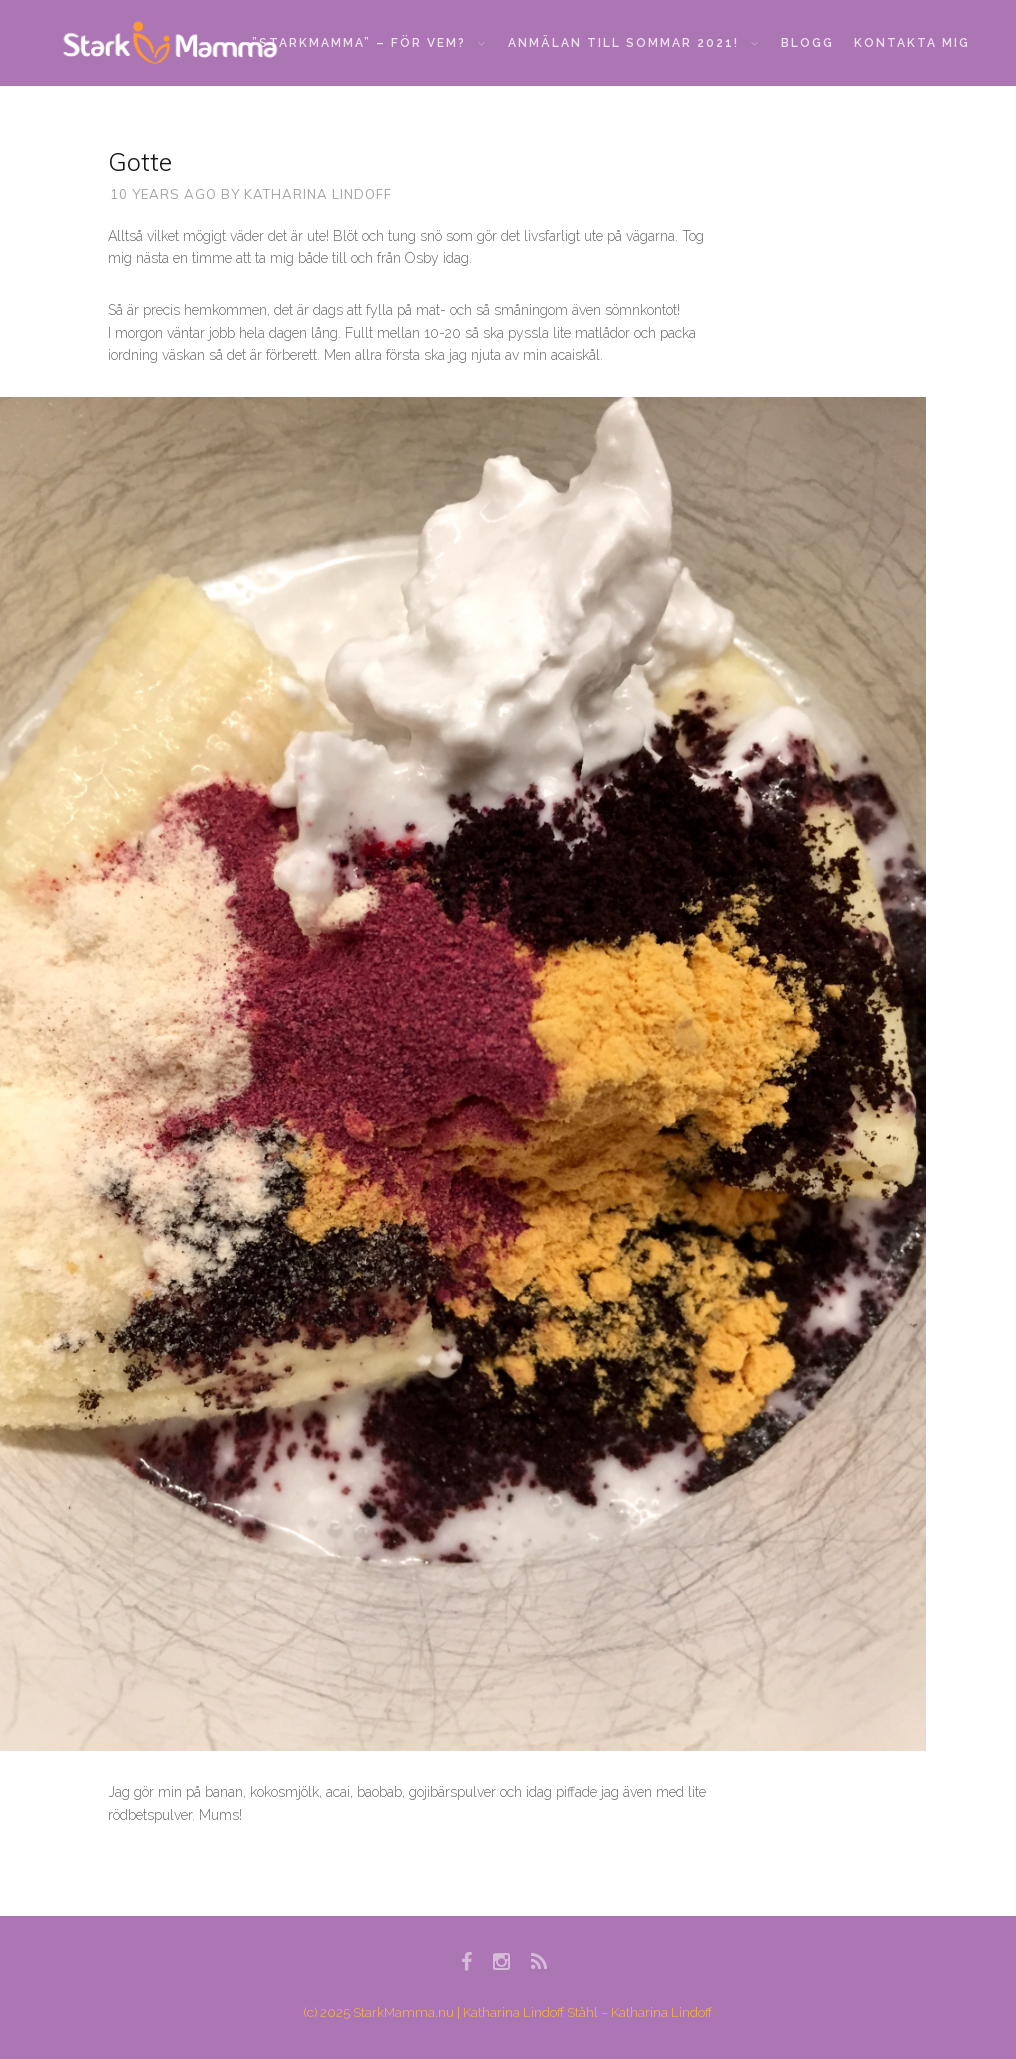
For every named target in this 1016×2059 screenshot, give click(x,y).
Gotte (140, 161)
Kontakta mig (912, 43)
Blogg (807, 43)
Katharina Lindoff (318, 194)
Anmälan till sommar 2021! (633, 43)
